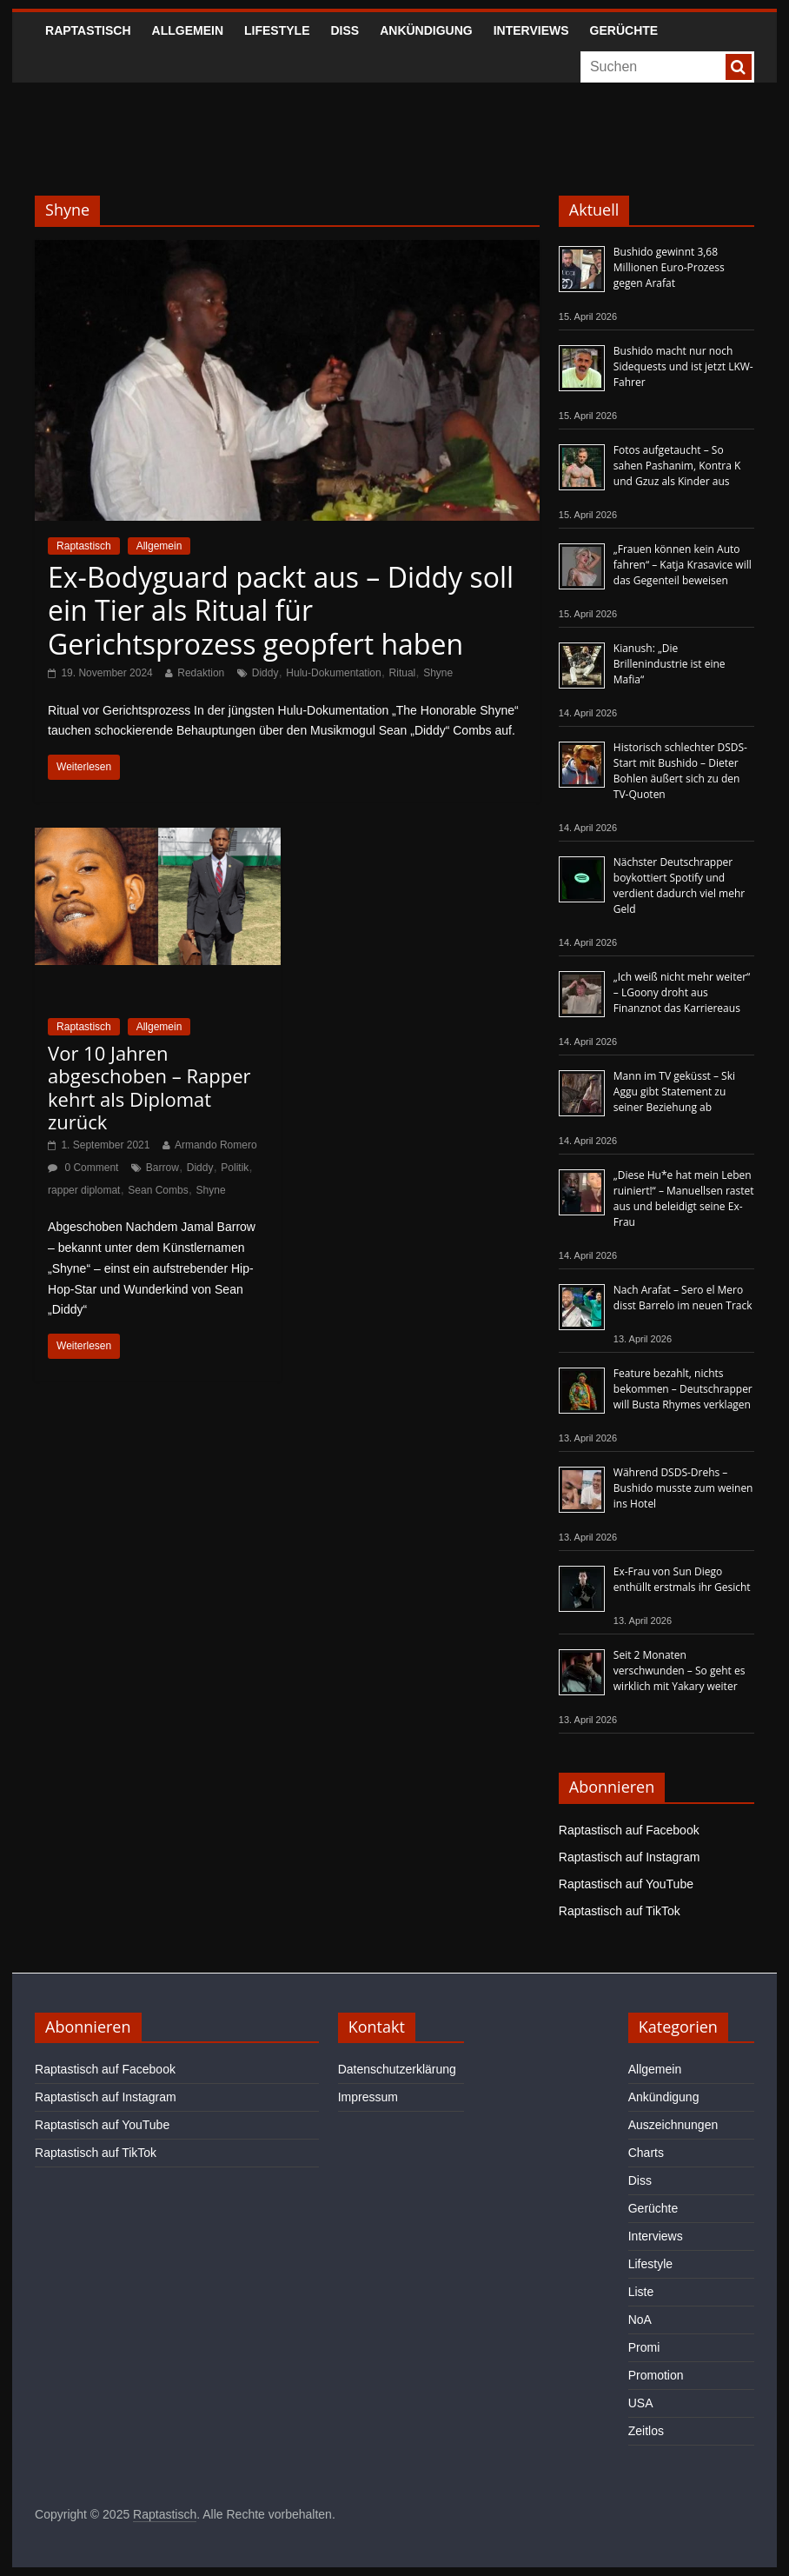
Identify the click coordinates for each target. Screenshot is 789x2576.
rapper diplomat (84, 1190)
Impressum (368, 2097)
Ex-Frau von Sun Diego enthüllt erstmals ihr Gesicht (682, 1579)
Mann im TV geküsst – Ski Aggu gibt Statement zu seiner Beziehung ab (674, 1091)
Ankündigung (426, 30)
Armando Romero (216, 1145)
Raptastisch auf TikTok (619, 1911)
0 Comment (83, 1168)
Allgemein (187, 30)
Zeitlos (646, 2431)
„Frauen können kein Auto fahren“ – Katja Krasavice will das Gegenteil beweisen (682, 565)
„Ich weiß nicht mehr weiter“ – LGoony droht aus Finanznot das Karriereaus (681, 992)
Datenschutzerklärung (397, 2069)
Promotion (656, 2375)
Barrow (162, 1168)
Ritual (402, 673)
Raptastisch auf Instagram (629, 1857)
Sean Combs (158, 1190)
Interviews (531, 30)
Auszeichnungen (673, 2125)
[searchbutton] (739, 67)
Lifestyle (276, 30)
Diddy (265, 673)
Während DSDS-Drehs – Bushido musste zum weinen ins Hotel (683, 1488)
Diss (344, 30)
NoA (640, 2319)
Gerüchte (624, 30)
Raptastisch (88, 30)
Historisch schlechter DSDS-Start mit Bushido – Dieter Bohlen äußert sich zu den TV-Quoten (680, 771)
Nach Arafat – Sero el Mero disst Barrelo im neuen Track (683, 1297)
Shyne (438, 673)
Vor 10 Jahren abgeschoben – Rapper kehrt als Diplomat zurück (149, 1087)
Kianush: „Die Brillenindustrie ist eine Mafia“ (669, 664)
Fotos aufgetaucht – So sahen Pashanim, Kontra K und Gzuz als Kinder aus (677, 466)
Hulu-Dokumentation (333, 673)
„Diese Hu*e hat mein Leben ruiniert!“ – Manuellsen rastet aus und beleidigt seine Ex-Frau (683, 1198)
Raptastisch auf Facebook (629, 1830)
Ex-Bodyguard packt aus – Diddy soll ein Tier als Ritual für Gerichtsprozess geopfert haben (281, 610)
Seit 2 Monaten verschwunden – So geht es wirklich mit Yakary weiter (679, 1670)
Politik (235, 1168)
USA (640, 2403)
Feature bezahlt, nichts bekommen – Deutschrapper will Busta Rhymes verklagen (683, 1389)
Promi (644, 2347)
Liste (641, 2292)
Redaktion (200, 673)
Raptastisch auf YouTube (626, 1884)
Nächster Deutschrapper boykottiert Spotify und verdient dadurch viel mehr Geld (679, 885)
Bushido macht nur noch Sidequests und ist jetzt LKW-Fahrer (683, 366)
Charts (646, 2153)
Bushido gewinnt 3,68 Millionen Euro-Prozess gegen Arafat (669, 267)
